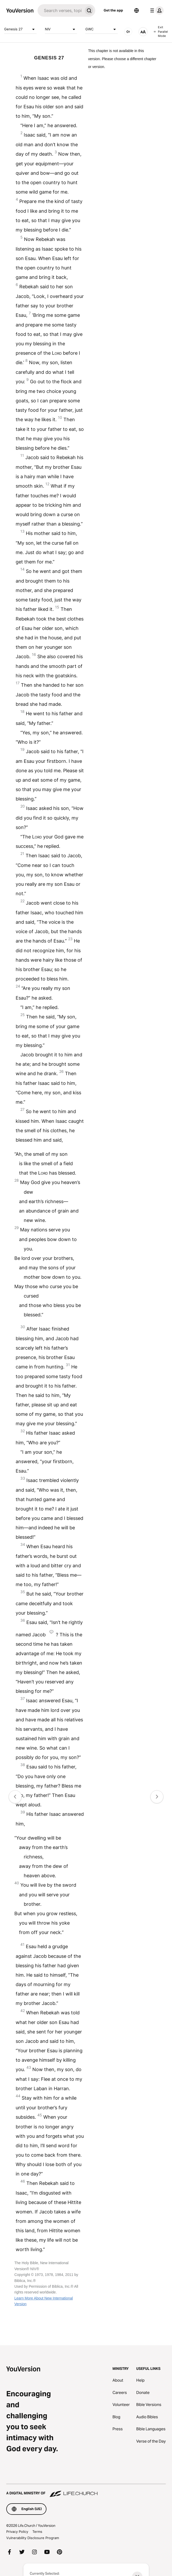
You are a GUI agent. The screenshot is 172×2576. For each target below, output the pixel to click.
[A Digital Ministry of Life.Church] (86, 2490)
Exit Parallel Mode (161, 31)
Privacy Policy (17, 2531)
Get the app (113, 10)
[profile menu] (156, 10)
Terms (37, 2531)
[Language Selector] (136, 10)
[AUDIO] (128, 31)
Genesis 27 (20, 29)
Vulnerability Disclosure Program (32, 2538)
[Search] (60, 10)
